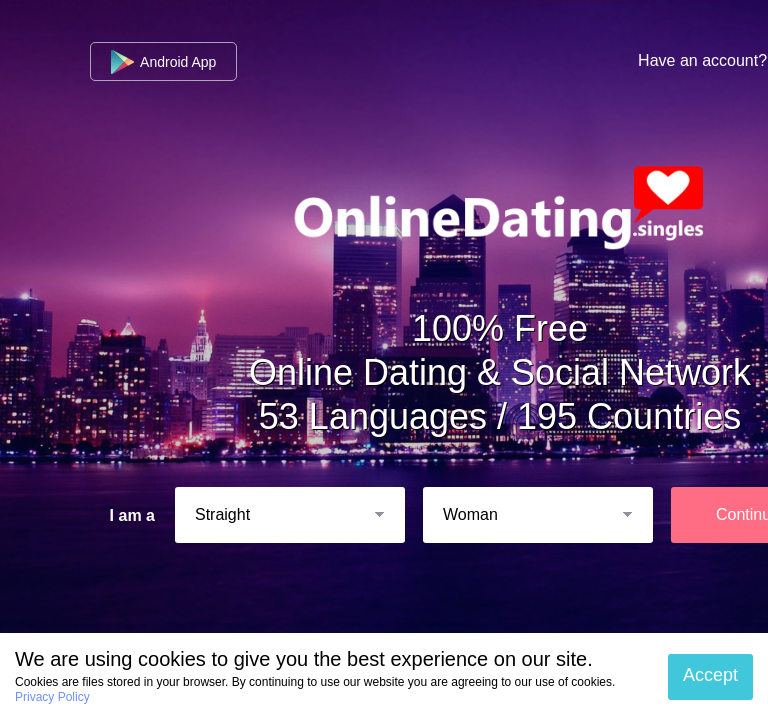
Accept (710, 675)
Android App (163, 62)
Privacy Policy (52, 697)
